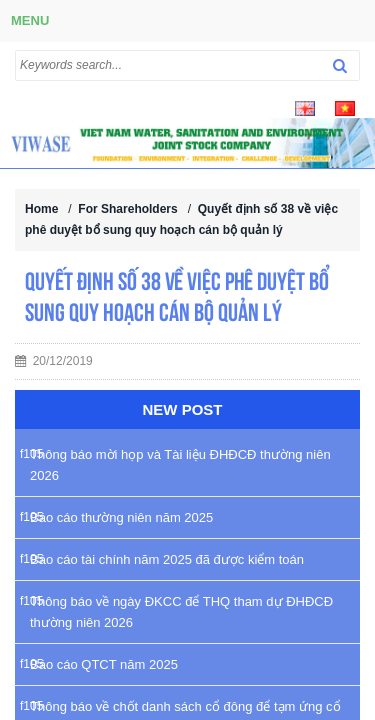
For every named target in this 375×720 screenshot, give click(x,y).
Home (41, 209)
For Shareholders (127, 209)
